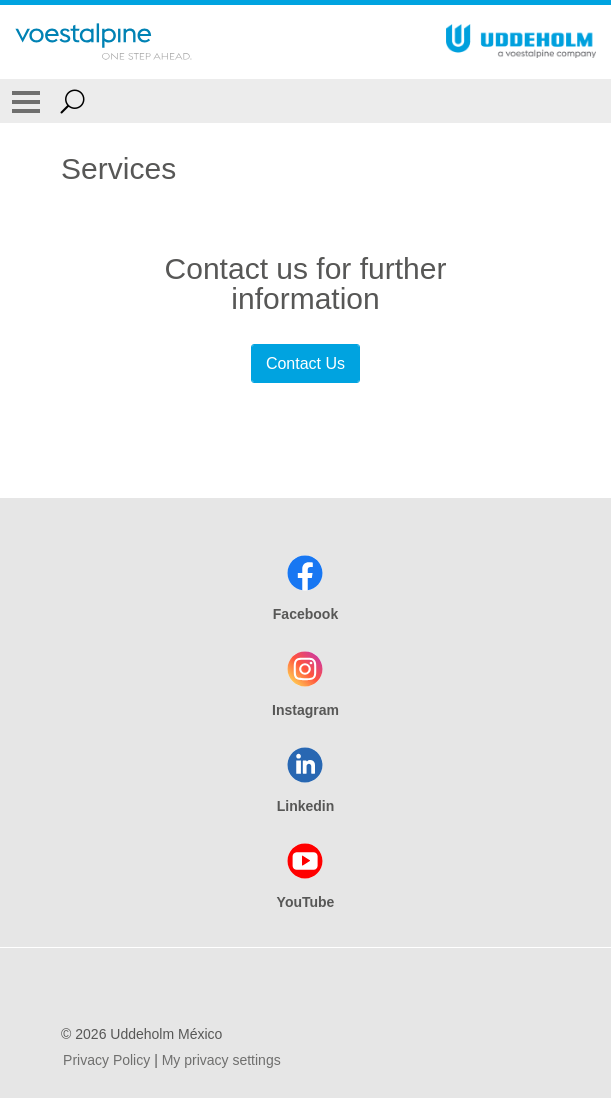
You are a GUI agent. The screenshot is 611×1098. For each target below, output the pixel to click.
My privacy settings (221, 1060)
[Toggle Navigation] (26, 101)
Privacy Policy (106, 1060)
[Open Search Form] (72, 101)
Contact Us (305, 363)
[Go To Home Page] (103, 42)
